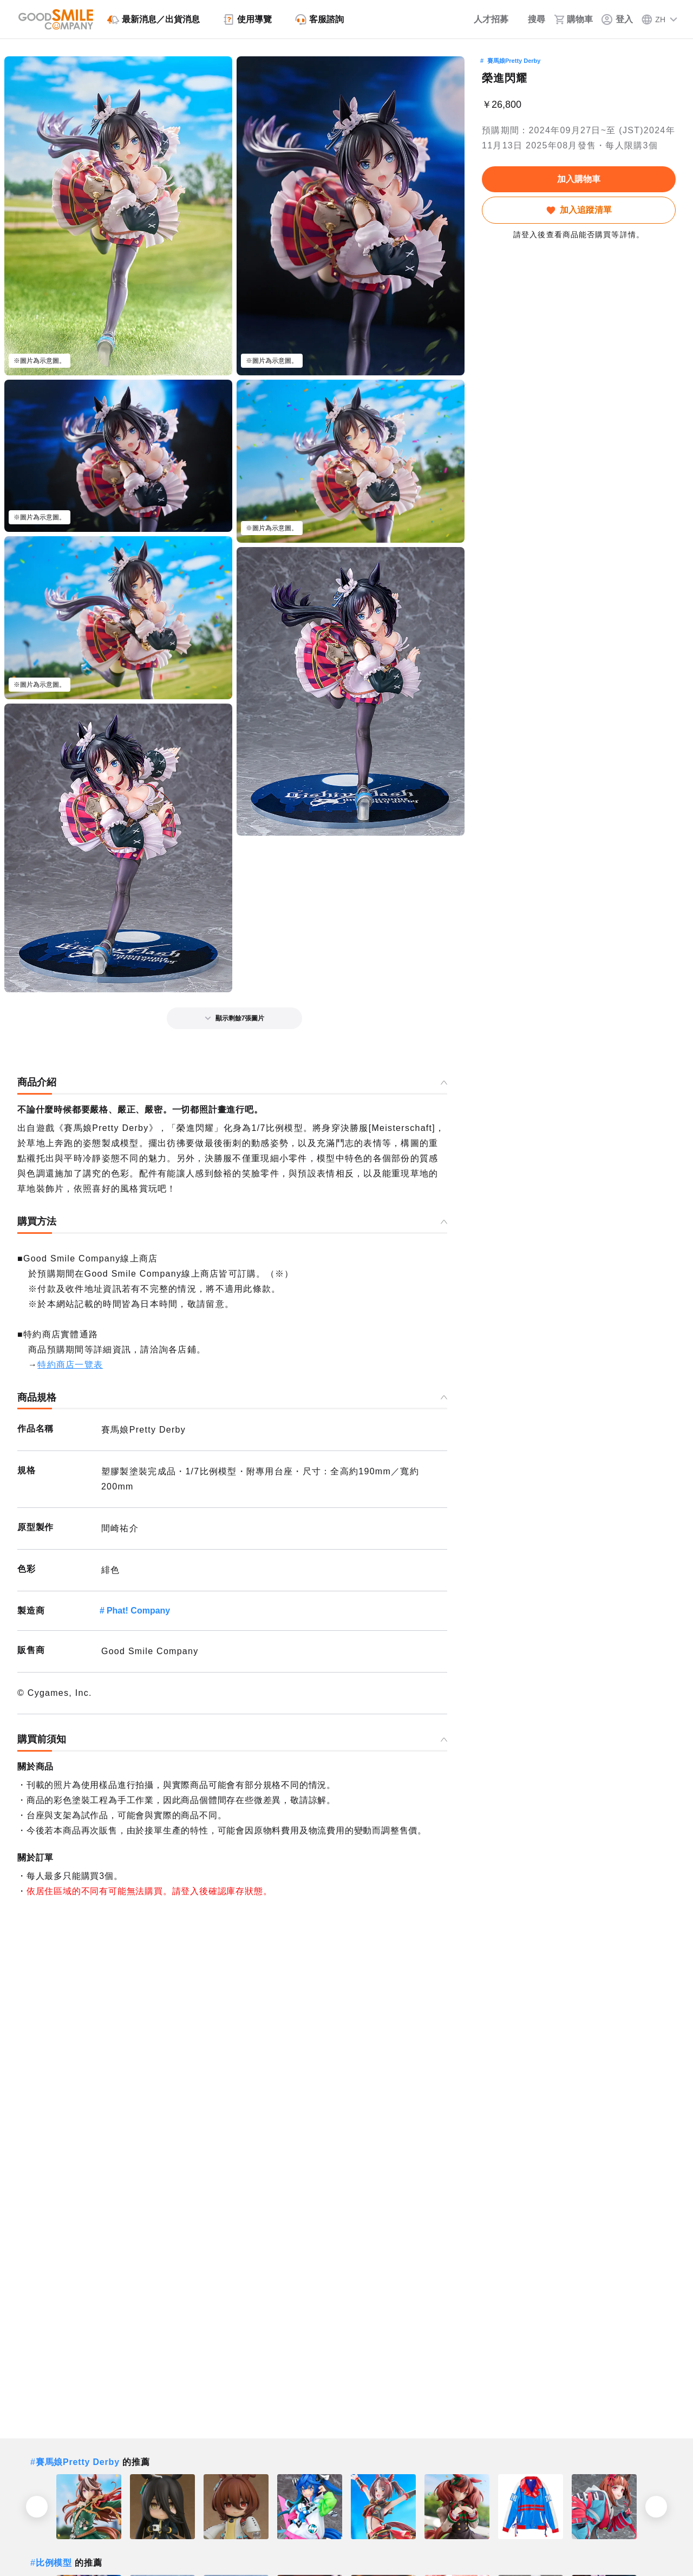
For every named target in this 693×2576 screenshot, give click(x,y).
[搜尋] (531, 19)
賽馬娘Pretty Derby (513, 60)
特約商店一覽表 (70, 1364)
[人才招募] (483, 19)
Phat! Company (138, 1610)
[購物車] (573, 19)
